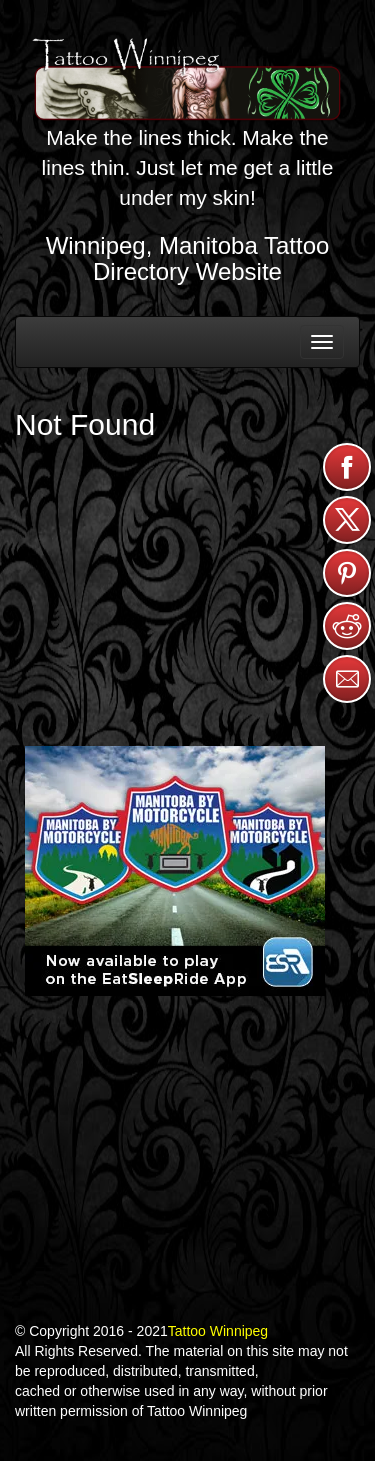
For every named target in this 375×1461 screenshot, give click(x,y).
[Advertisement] (175, 586)
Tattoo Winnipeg (218, 1331)
